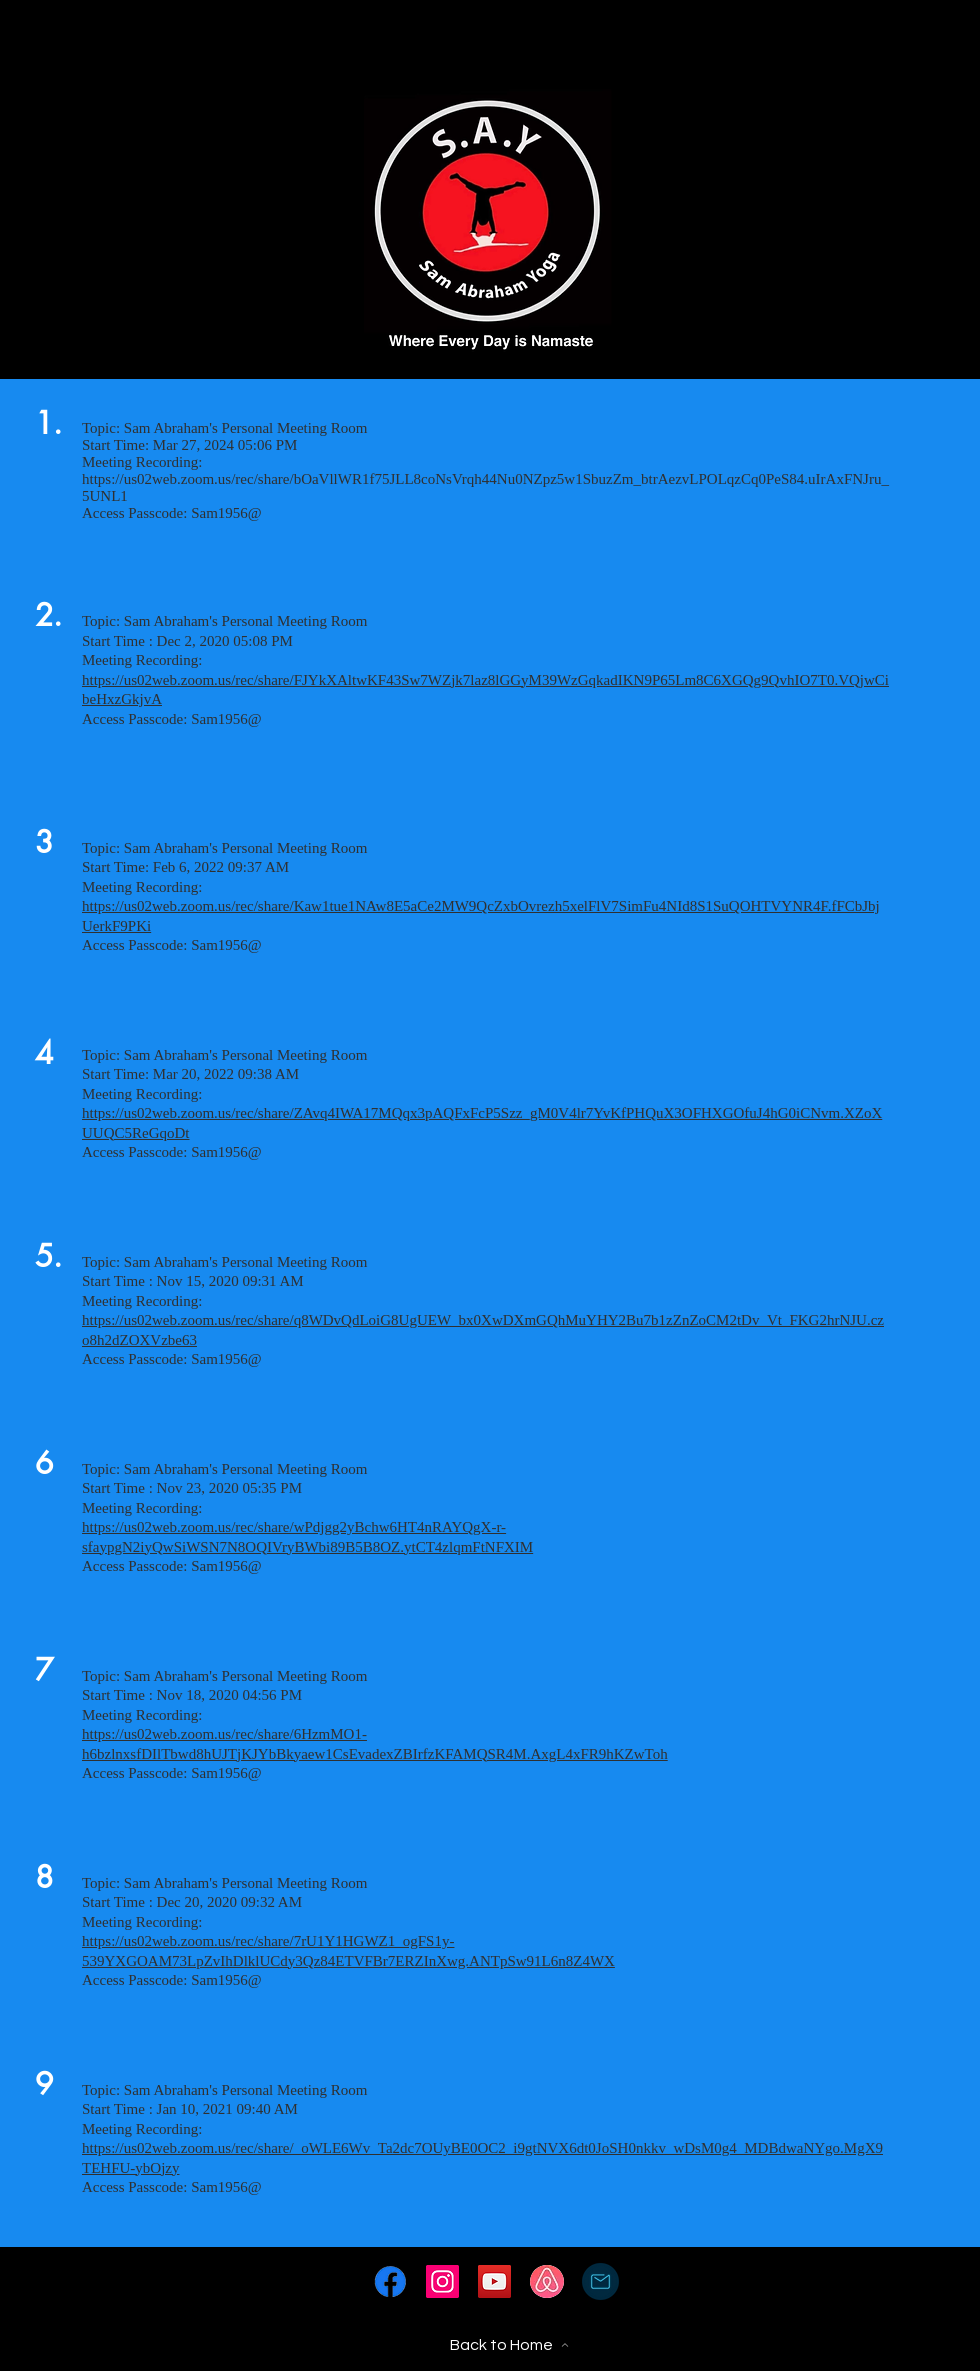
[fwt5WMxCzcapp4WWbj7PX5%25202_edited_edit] (390, 2281)
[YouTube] (494, 2281)
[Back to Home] (509, 2345)
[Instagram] (442, 2281)
